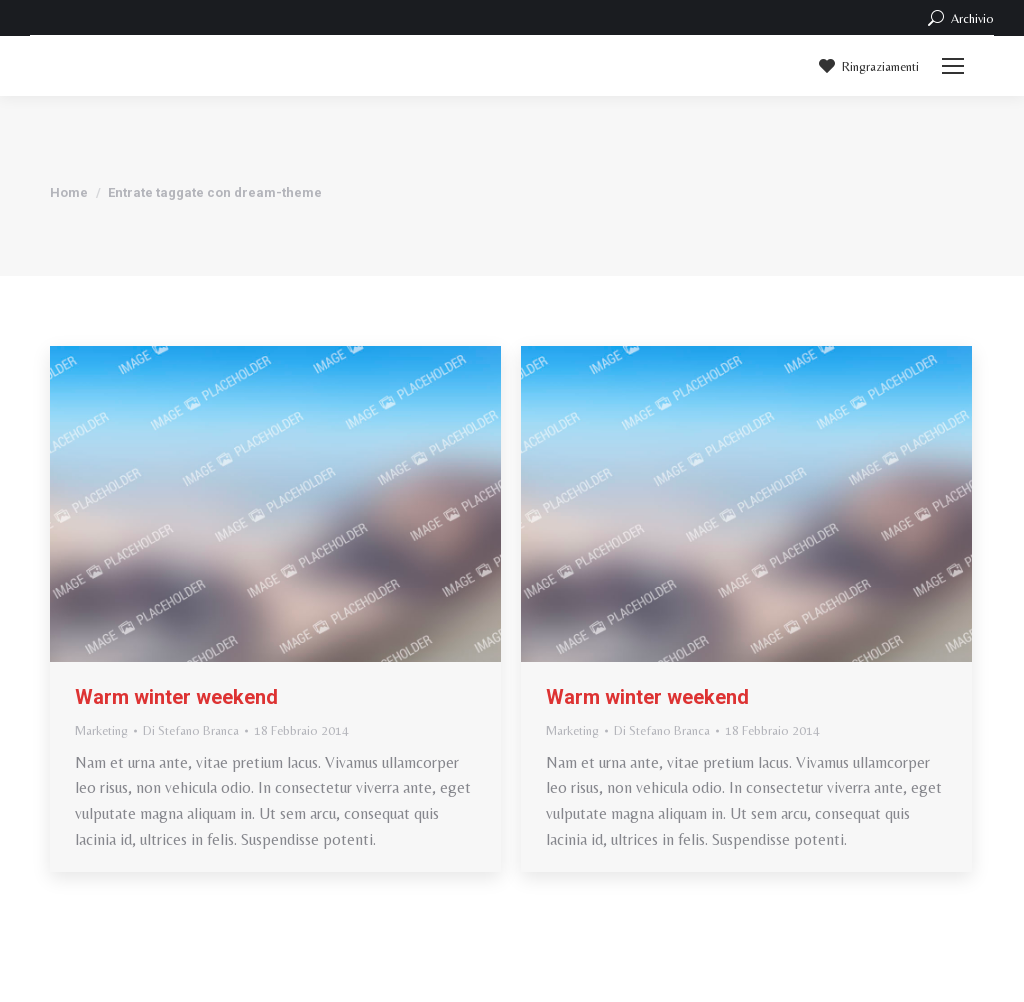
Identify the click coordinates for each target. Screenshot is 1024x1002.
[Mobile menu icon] (953, 66)
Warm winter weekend (176, 697)
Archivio (959, 18)
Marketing (101, 730)
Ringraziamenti (867, 66)
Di (191, 730)
